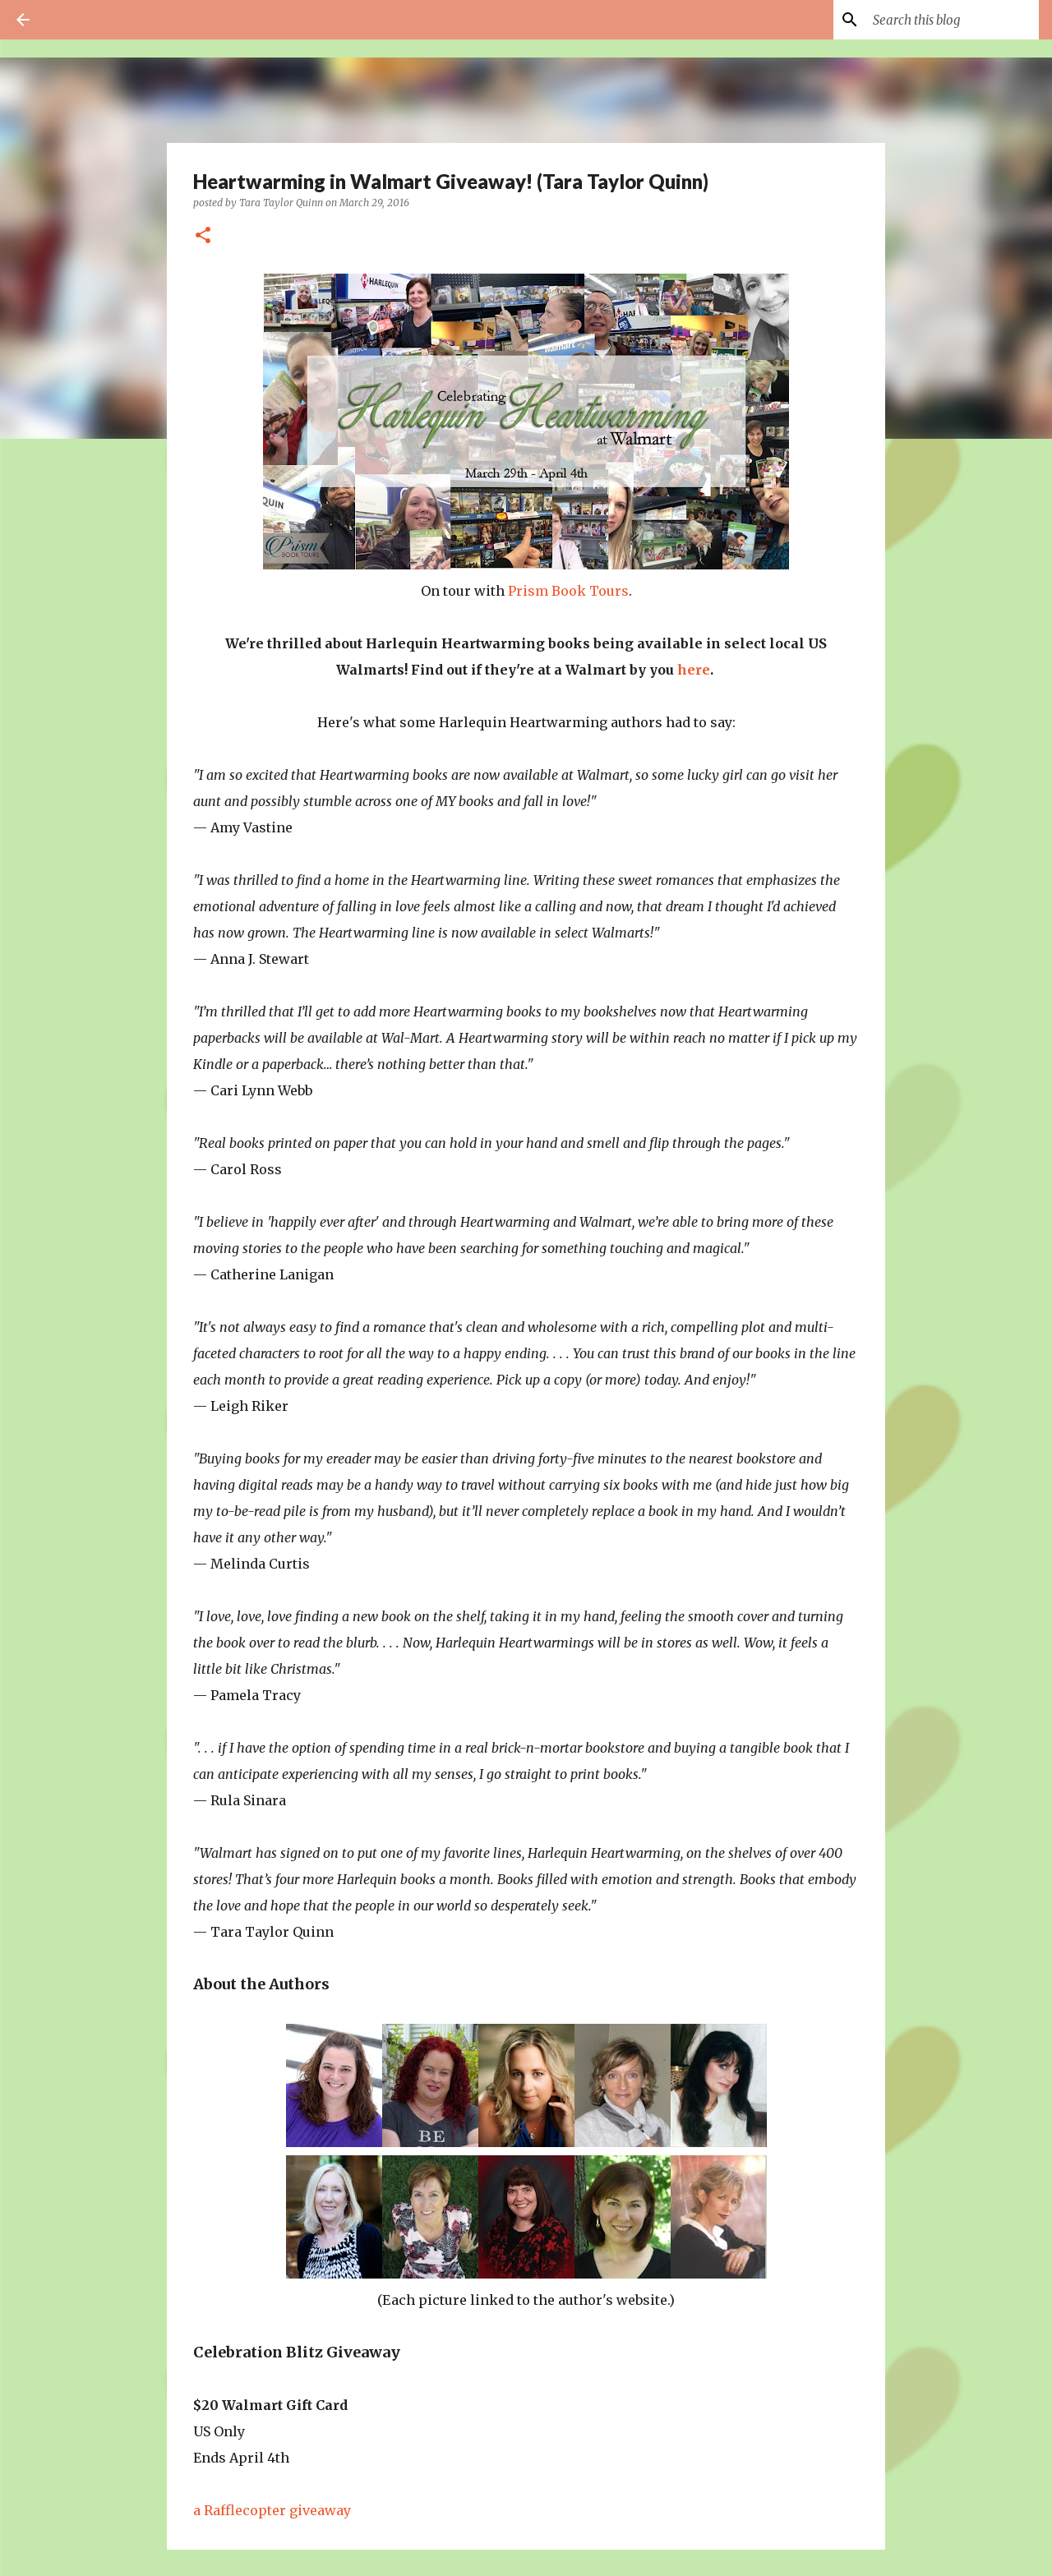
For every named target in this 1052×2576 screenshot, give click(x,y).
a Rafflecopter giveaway (272, 2510)
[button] (203, 236)
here (693, 669)
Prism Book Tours (568, 591)
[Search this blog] (952, 19)
